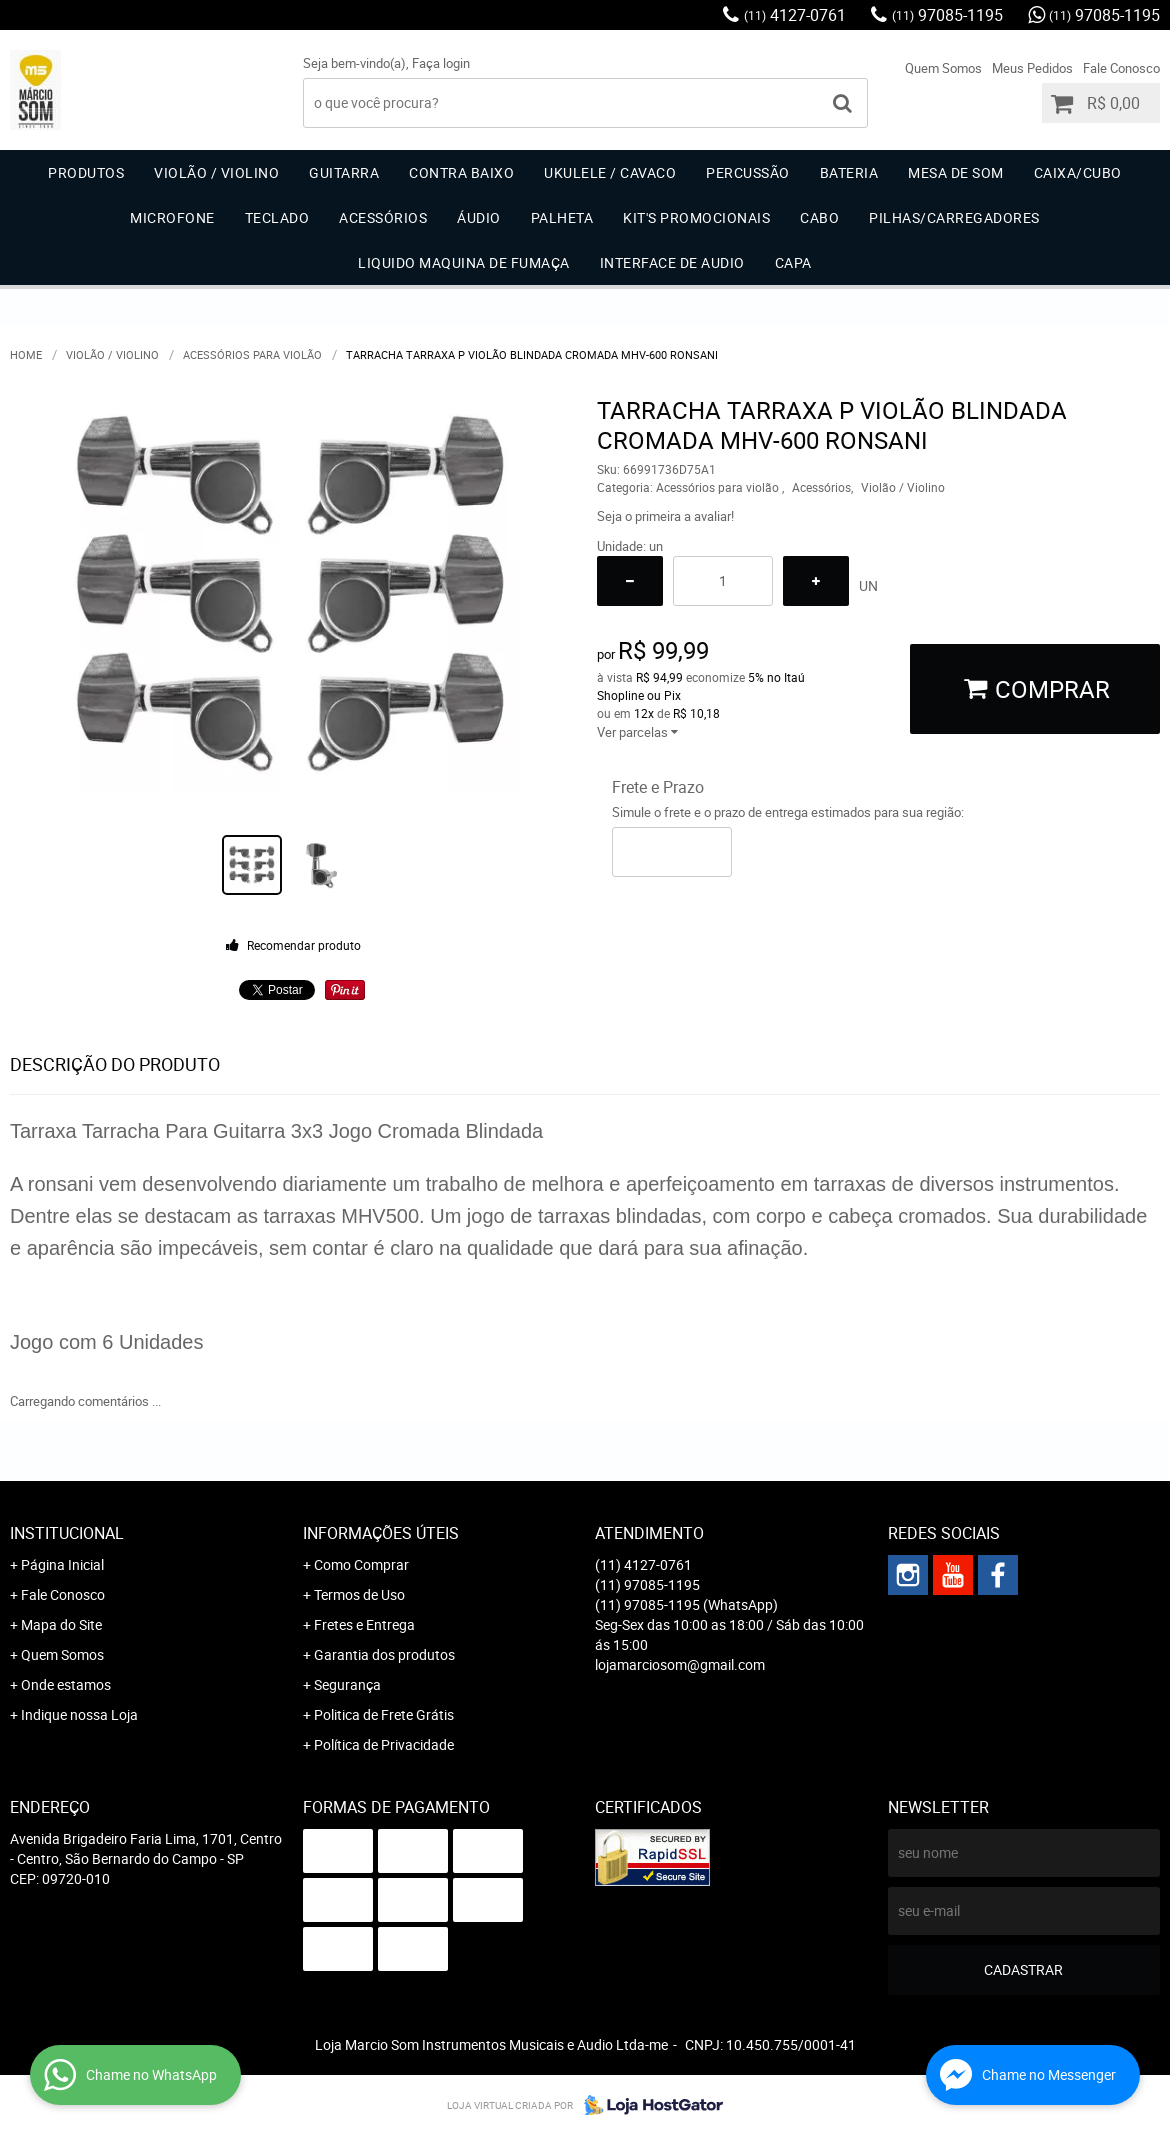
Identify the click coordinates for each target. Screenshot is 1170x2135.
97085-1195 (947, 15)
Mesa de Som (956, 172)
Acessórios (383, 217)
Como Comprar (361, 1564)
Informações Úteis (381, 1533)
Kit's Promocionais (696, 217)
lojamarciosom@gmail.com (680, 1664)
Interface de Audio (672, 262)
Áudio (479, 217)
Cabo (819, 217)
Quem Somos (943, 68)
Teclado (277, 217)
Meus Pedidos (1032, 68)
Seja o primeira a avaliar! (665, 516)
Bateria (849, 172)
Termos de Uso (359, 1594)
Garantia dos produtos (384, 1654)
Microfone (172, 217)
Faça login (441, 63)
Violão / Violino (216, 172)
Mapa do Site (61, 1624)
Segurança (347, 1684)
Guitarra (344, 172)
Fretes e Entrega (364, 1624)
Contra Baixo (461, 172)
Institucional (67, 1533)
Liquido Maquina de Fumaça (464, 262)
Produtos (86, 172)
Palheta (562, 217)
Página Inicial (62, 1564)
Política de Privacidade (384, 1744)
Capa (793, 262)
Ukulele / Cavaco (610, 172)
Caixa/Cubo (1078, 172)
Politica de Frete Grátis (384, 1714)
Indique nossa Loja (79, 1714)
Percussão (748, 172)
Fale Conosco (1121, 68)
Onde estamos (66, 1684)
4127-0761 (795, 15)
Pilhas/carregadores (954, 217)
